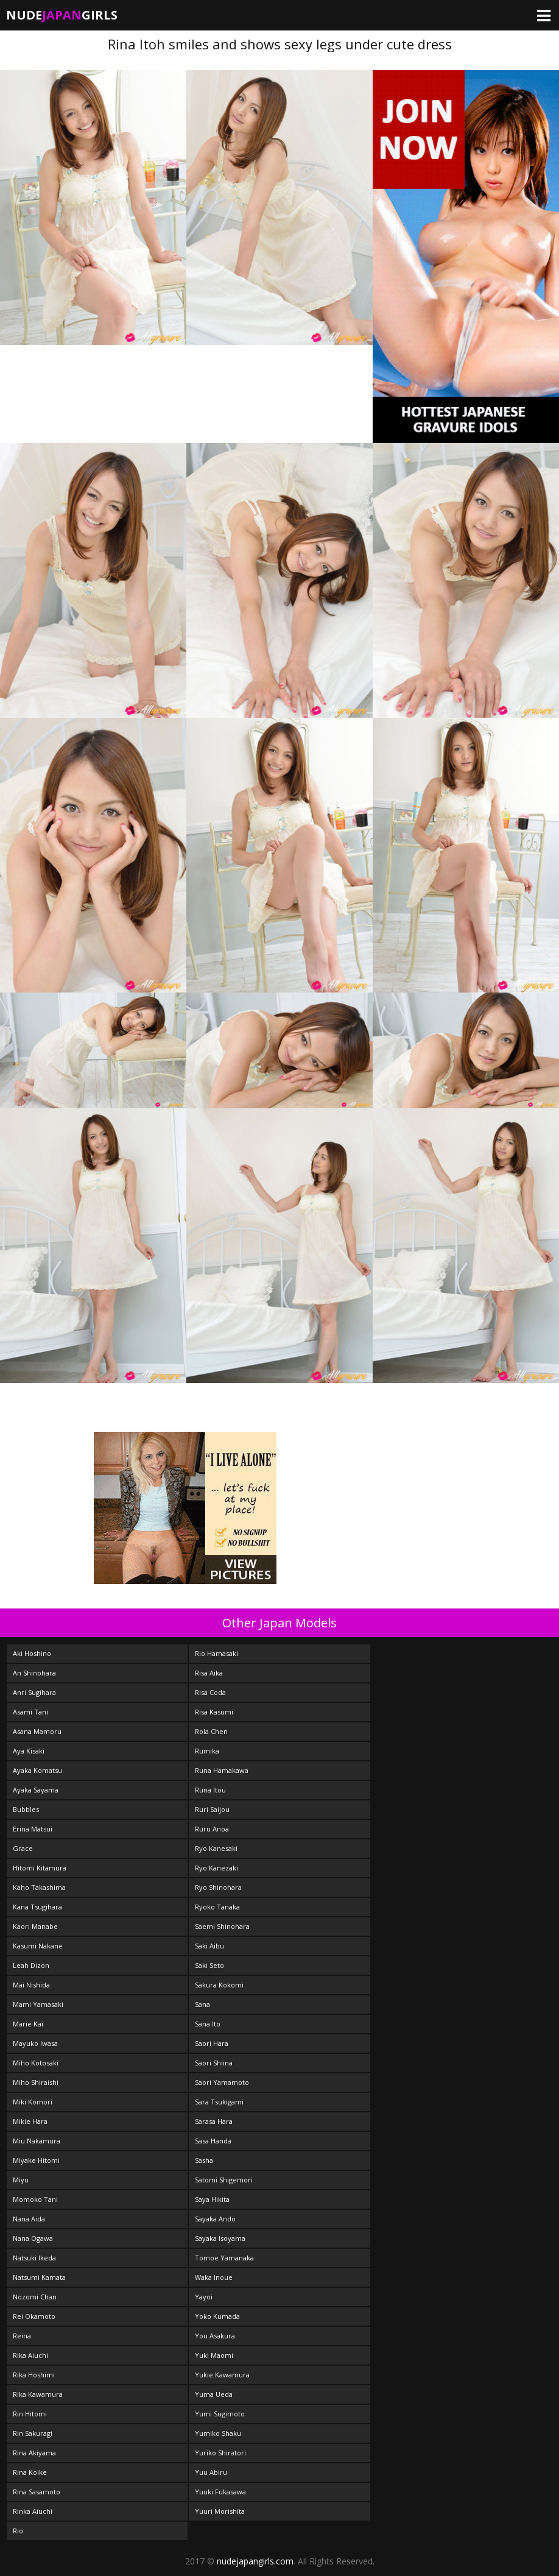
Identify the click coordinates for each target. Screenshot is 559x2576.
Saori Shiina (214, 2062)
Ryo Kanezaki (216, 1867)
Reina (22, 2335)
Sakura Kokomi (219, 1984)
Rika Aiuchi (30, 2355)
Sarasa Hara (214, 2121)
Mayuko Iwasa (35, 2043)
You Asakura (215, 2335)
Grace (23, 1848)
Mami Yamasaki (38, 2004)
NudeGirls (62, 15)
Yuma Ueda (214, 2394)
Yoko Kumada (217, 2316)
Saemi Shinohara (222, 1926)
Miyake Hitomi (36, 2160)
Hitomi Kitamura (39, 1867)
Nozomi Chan (35, 2296)
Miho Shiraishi (35, 2082)
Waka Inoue (214, 2277)
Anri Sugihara (34, 1692)
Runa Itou (210, 1789)
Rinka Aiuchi (32, 2511)
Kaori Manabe (35, 1926)
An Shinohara (34, 1672)
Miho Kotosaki (35, 2062)
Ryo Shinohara (218, 1887)
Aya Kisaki (28, 1750)
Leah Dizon (31, 1965)
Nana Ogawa (33, 2238)
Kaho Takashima (39, 1887)
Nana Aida (29, 2218)
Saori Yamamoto (222, 2082)
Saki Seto (209, 1965)
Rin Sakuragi (32, 2433)
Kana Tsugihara (37, 1906)
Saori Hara (211, 2043)
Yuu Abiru (211, 2472)
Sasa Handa (213, 2140)
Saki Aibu (209, 1945)
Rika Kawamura (38, 2394)
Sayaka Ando (215, 2218)
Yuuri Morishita (220, 2511)
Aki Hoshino (32, 1653)
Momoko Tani (35, 2199)
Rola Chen (211, 1731)
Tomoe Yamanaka (224, 2257)
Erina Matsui (32, 1828)
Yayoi (204, 2296)
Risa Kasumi (214, 1711)
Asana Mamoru (37, 1731)
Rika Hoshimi (34, 2374)
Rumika (207, 1750)
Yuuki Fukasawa (220, 2491)
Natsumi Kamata (39, 2277)
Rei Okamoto (34, 2316)
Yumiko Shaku (218, 2433)
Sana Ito (207, 2023)
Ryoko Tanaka (217, 1906)
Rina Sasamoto (36, 2491)
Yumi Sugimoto (220, 2413)
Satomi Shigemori (224, 2179)
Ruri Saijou (212, 1809)
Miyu (21, 2179)
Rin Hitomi (30, 2413)
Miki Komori (32, 2101)
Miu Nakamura (36, 2140)
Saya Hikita (212, 2199)
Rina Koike (30, 2472)
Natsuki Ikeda (34, 2257)
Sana (202, 2004)
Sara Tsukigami (219, 2101)
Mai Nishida (31, 1984)
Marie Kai (28, 2023)
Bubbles (26, 1809)
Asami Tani (30, 1711)
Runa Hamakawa (221, 1770)
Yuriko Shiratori (220, 2452)
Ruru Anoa (212, 1828)
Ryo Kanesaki (216, 1848)
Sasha (204, 2160)
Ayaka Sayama (35, 1789)
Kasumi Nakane (38, 1945)
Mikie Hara (30, 2121)
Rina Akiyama (34, 2452)
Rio (18, 2530)
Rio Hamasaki (216, 1653)
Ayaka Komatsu (37, 1770)
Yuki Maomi (214, 2355)
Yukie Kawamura (222, 2374)
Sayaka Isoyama (220, 2238)
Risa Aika (209, 1672)
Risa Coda (210, 1692)
